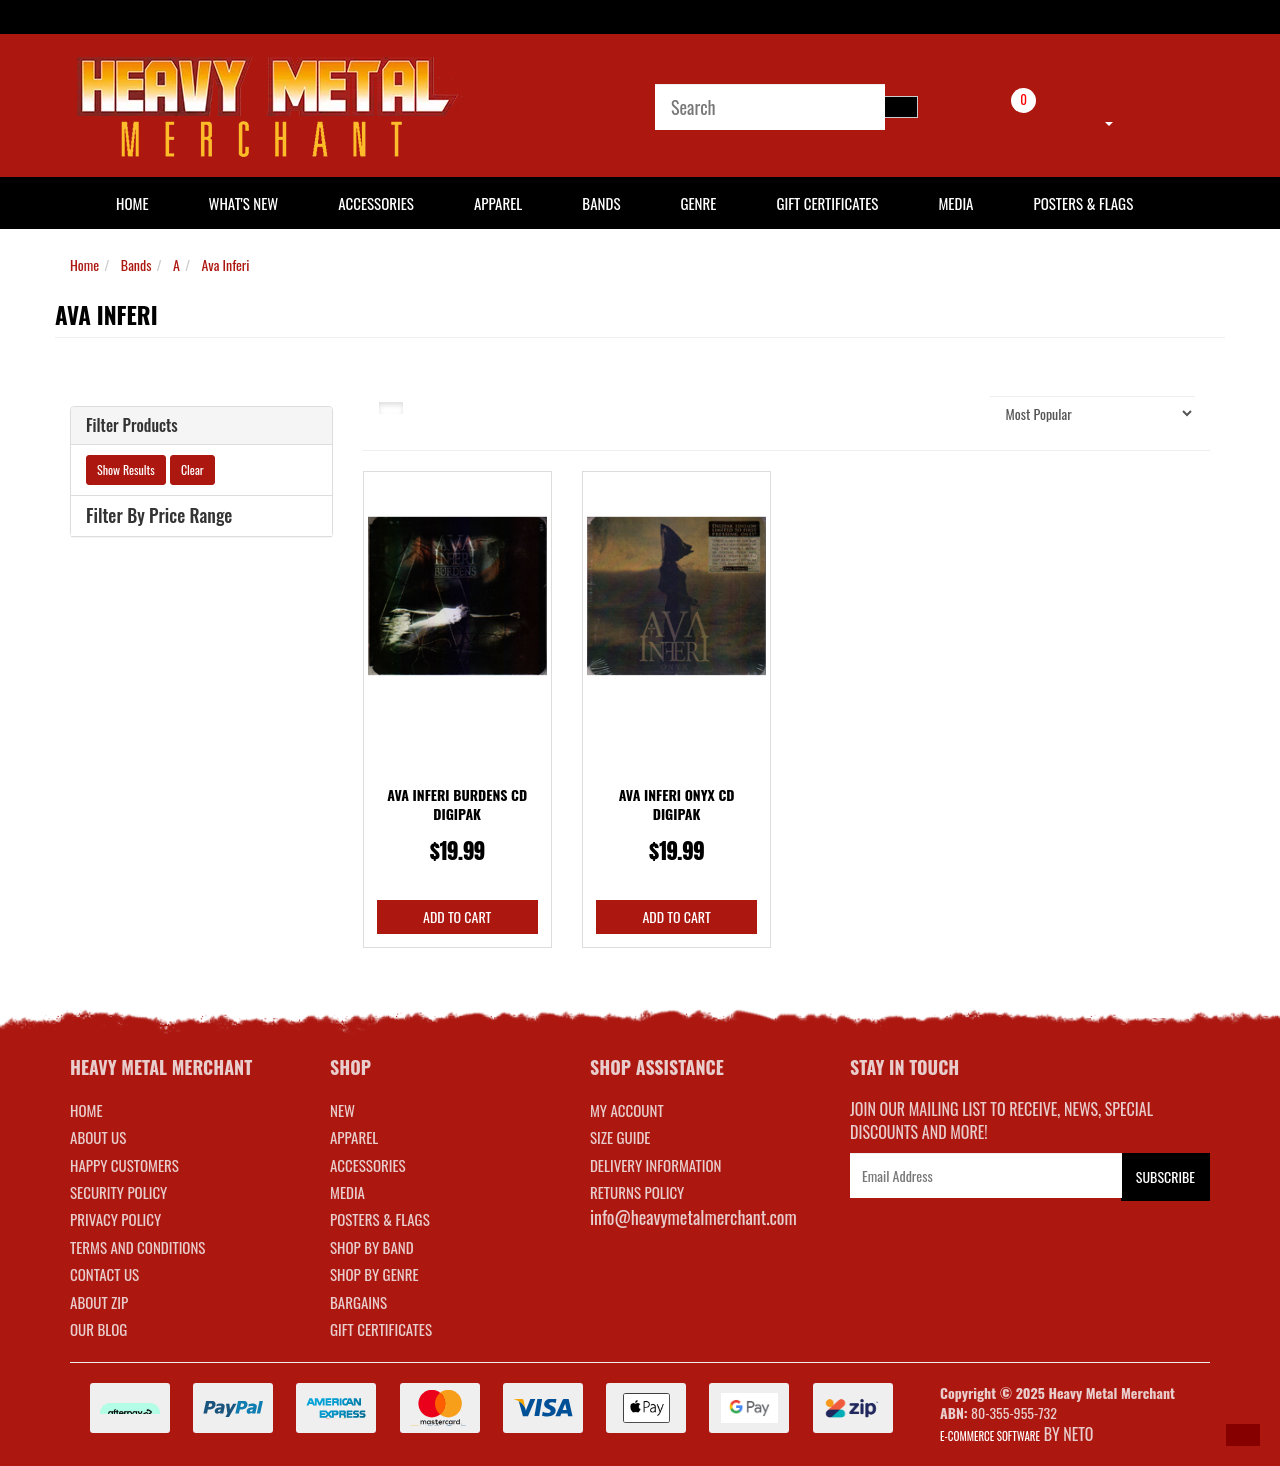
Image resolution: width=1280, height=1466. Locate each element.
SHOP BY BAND (372, 1247)
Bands (601, 203)
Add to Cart (457, 916)
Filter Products (132, 426)
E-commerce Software (990, 1436)
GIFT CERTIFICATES (381, 1329)
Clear (192, 469)
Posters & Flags (1083, 203)
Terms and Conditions (137, 1247)
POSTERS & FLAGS (380, 1219)
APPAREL (354, 1137)
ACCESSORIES (368, 1165)
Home (84, 264)
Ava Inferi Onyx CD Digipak (677, 804)
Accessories (376, 203)
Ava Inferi (226, 264)
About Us (98, 1137)
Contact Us (104, 1274)
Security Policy (118, 1192)
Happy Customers (124, 1165)
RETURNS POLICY (637, 1192)
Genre (698, 203)
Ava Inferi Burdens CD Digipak (457, 804)
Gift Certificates (827, 203)
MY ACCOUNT (627, 1110)
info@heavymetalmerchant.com (693, 1217)
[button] (1243, 1435)
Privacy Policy (115, 1219)
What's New (244, 203)
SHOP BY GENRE (374, 1274)
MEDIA (347, 1192)
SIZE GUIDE (620, 1137)
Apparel (498, 203)
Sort (954, 412)
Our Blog (98, 1329)
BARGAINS (358, 1302)
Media (955, 203)
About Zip (99, 1302)
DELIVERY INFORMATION (656, 1165)
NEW (342, 1110)
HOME (132, 203)
